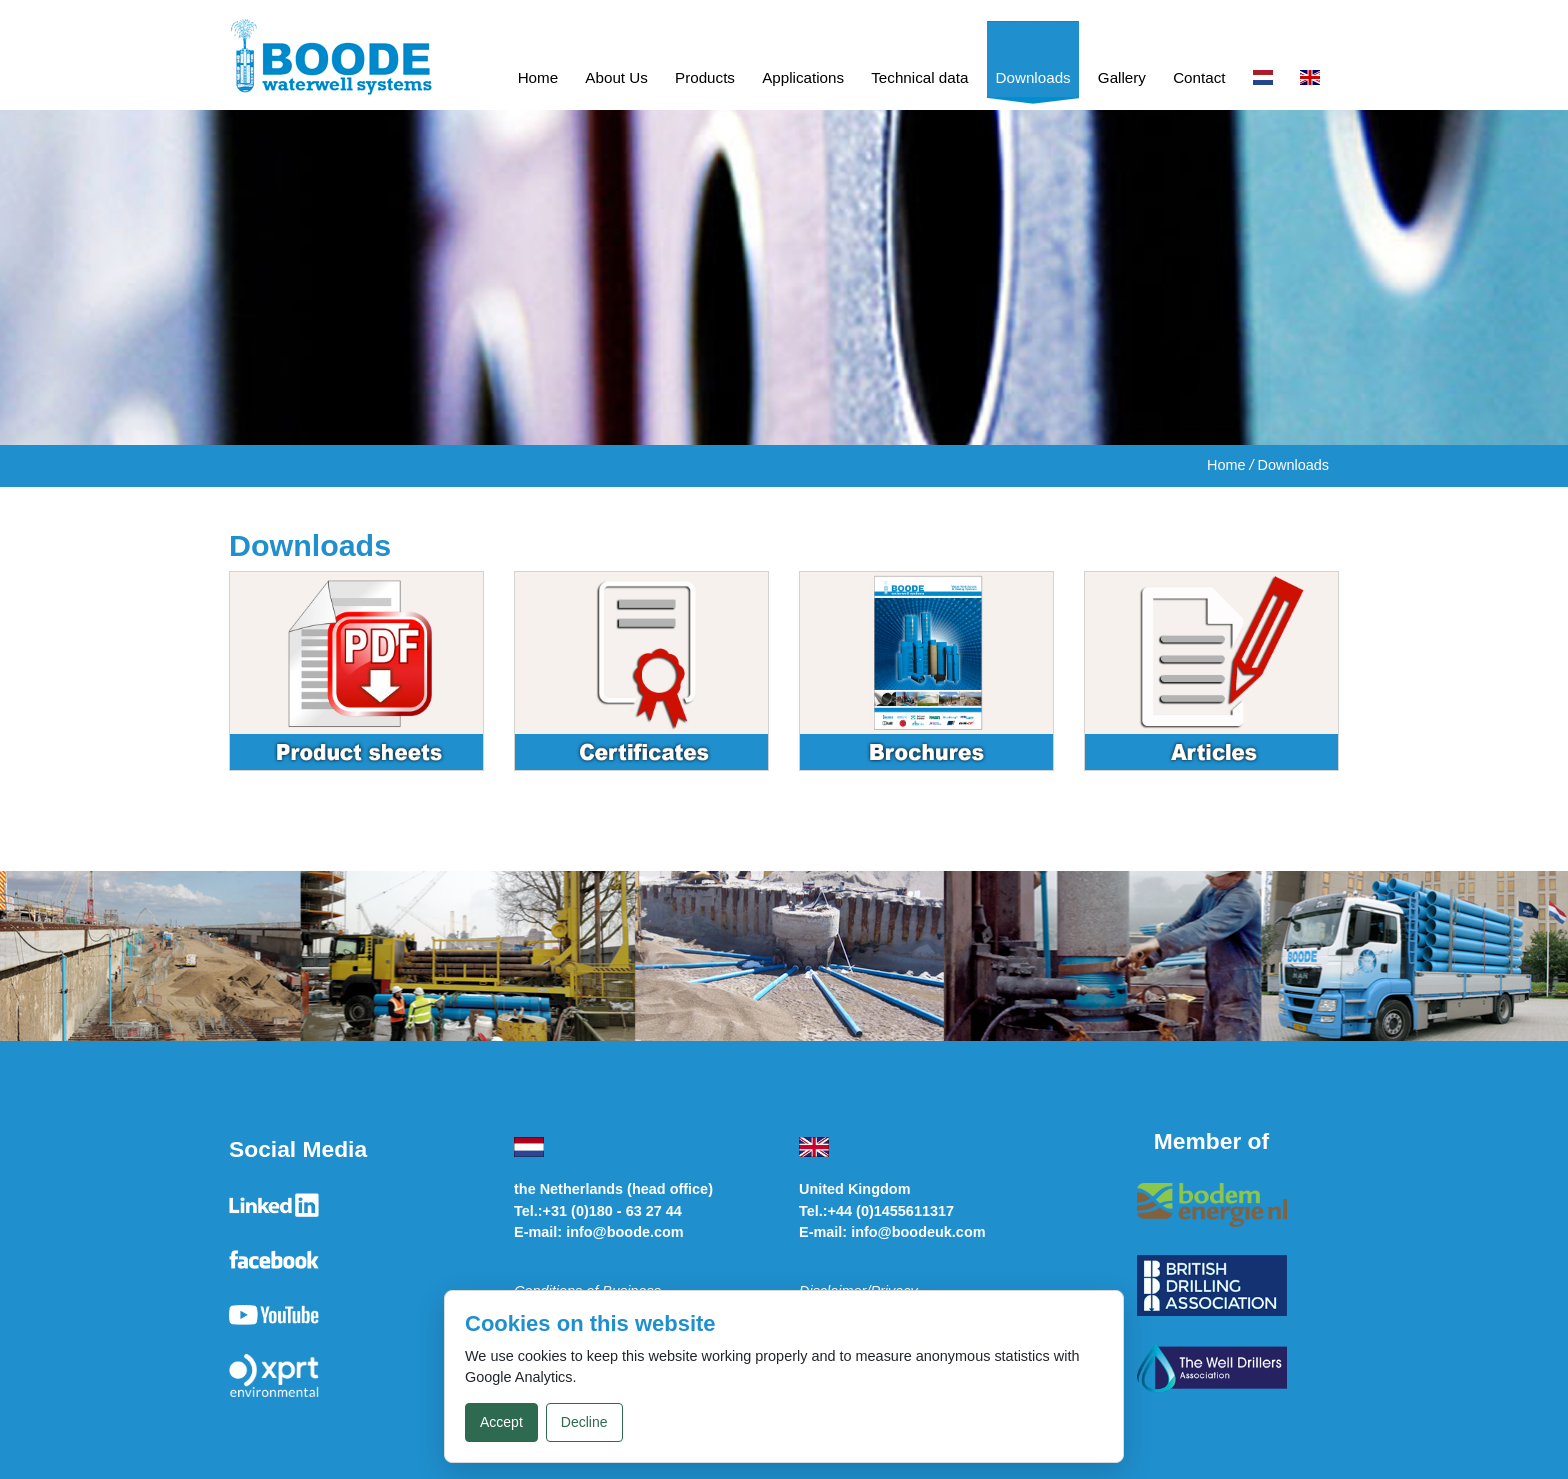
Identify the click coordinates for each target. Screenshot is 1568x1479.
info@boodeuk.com (918, 1232)
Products (705, 77)
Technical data (919, 77)
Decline (584, 1422)
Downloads (1033, 77)
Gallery (1122, 77)
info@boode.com (625, 1232)
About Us (616, 77)
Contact (1199, 77)
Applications (803, 77)
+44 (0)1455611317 (891, 1211)
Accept (501, 1422)
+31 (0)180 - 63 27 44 (612, 1211)
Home (538, 77)
